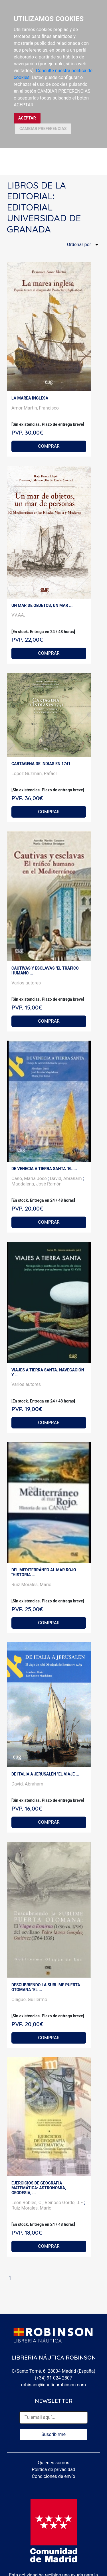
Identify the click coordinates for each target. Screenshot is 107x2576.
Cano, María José (29, 1178)
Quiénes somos (53, 2462)
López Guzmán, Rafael (34, 773)
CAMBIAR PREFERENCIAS (42, 128)
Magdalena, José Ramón (36, 1184)
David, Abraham (66, 1178)
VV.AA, (18, 615)
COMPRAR (49, 446)
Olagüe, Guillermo (29, 1999)
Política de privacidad (53, 2469)
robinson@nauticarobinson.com (53, 2384)
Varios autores (26, 983)
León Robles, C (27, 2202)
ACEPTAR (27, 118)
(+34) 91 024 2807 (53, 2378)
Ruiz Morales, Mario (31, 1584)
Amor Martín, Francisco (35, 408)
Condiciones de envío (53, 2476)
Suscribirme (53, 2434)
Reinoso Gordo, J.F (64, 2202)
